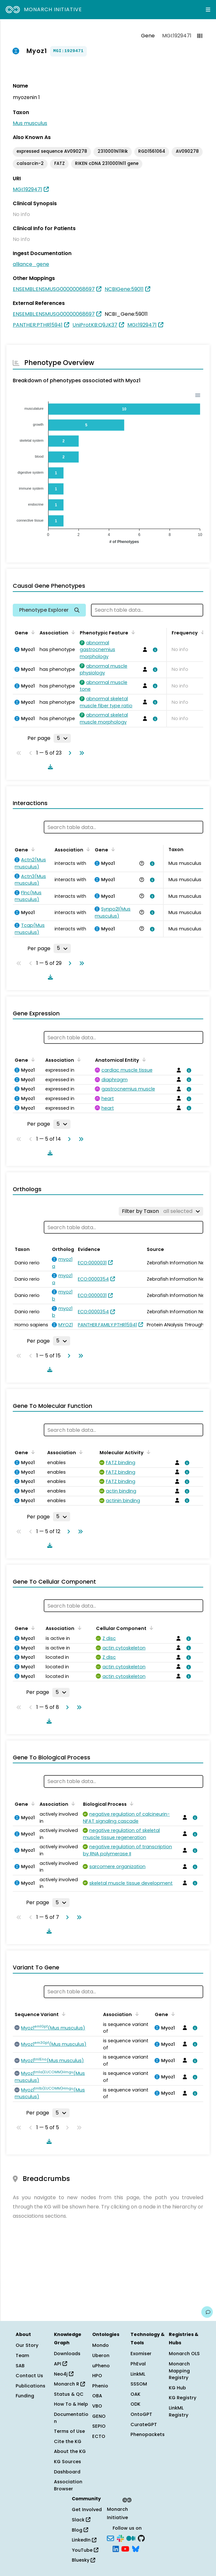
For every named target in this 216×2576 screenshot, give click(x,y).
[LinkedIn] (116, 2548)
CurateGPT (143, 2424)
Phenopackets (147, 2434)
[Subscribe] (110, 2538)
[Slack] (120, 2538)
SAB (20, 2366)
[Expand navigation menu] (208, 10)
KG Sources (67, 2461)
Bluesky (83, 2560)
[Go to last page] (80, 753)
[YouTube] (125, 2548)
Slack (81, 2520)
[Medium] (130, 2538)
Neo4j (63, 2374)
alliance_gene (31, 264)
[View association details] (153, 650)
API (60, 2364)
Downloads (67, 2353)
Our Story (27, 2345)
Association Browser (68, 2485)
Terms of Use (69, 2431)
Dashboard (67, 2472)
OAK (135, 2394)
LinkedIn (84, 2540)
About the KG (70, 2451)
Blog (80, 2530)
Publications (30, 2386)
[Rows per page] (62, 738)
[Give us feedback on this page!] (207, 2312)
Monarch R (69, 2384)
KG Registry (182, 2397)
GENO (99, 2416)
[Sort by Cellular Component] (150, 1628)
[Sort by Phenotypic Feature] (132, 632)
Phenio (100, 2386)
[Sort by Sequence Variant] (62, 2014)
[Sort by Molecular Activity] (147, 1452)
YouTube (85, 2550)
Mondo (100, 2345)
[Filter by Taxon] (161, 1211)
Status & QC (69, 2394)
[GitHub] (141, 2538)
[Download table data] (49, 766)
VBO (97, 2406)
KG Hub (177, 2388)
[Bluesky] (135, 2548)
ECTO (98, 2436)
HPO (97, 2375)
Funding (25, 2396)
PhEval (138, 2364)
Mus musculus (30, 123)
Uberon (100, 2355)
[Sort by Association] (72, 632)
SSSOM (138, 2384)
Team (22, 2355)
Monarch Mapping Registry (179, 2371)
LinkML (137, 2374)
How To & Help (71, 2404)
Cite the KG (67, 2441)
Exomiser (141, 2353)
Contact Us (29, 2375)
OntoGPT (141, 2414)
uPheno (101, 2366)
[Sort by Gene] (32, 632)
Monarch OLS (184, 2353)
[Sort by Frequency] (201, 632)
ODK (135, 2404)
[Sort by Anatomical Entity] (143, 1059)
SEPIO (99, 2426)
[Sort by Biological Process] (130, 1803)
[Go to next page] (68, 753)
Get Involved (87, 2509)
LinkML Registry (178, 2411)
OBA (97, 2396)
